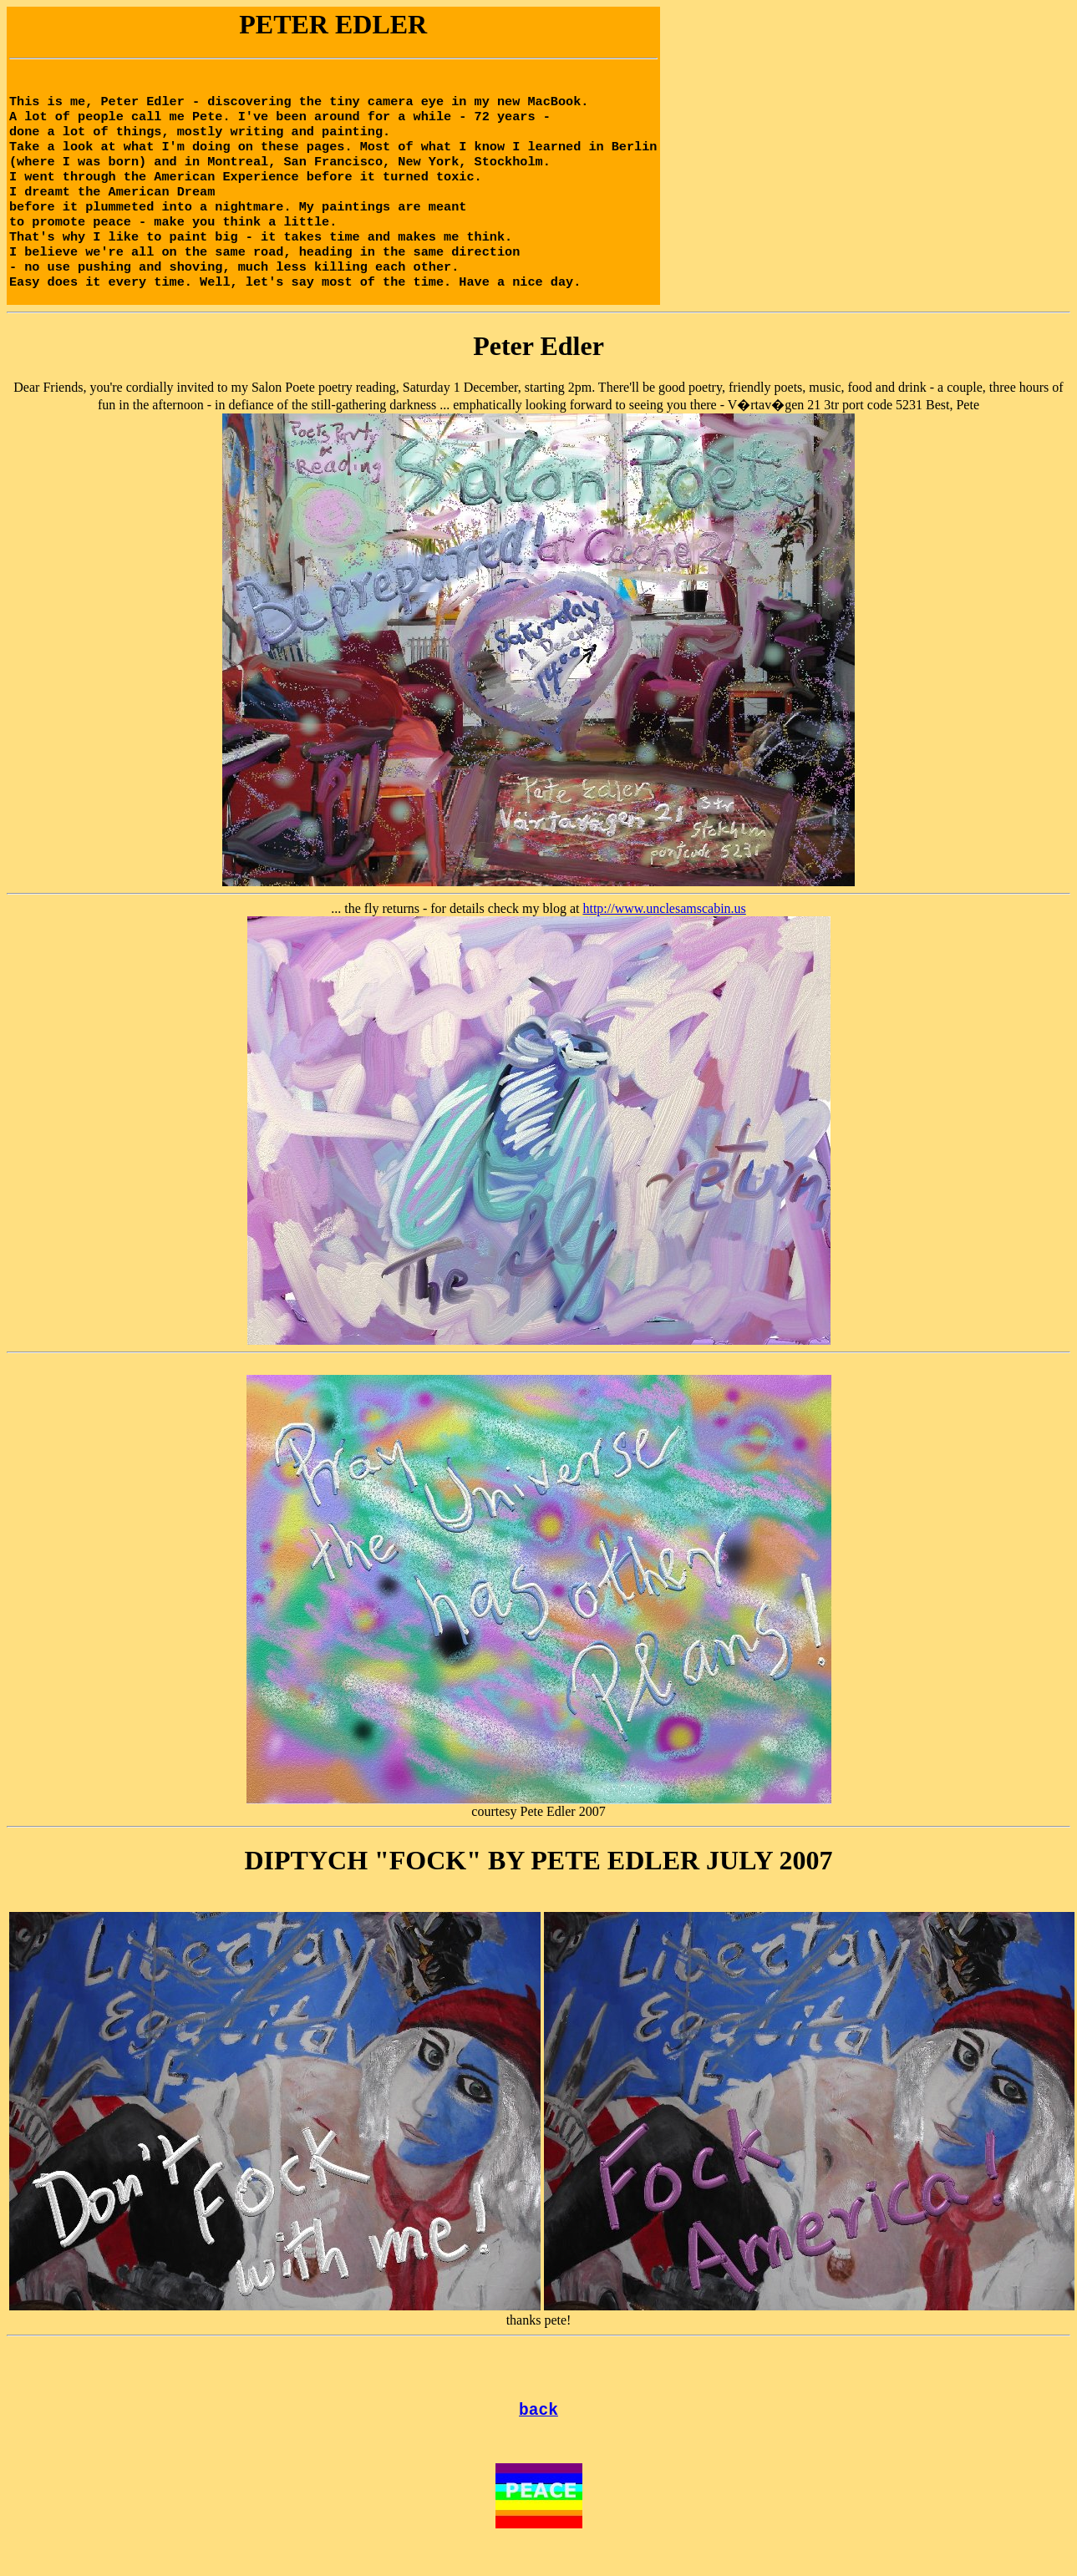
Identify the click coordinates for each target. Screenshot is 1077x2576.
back (538, 2434)
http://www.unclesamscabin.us (663, 930)
